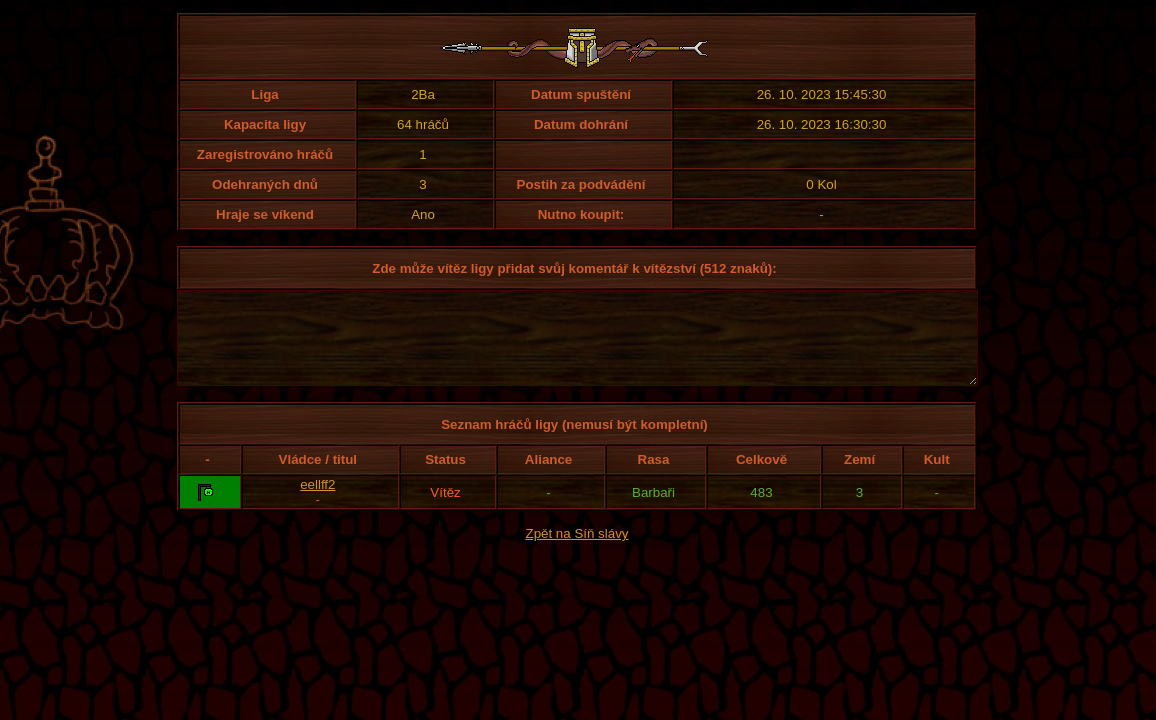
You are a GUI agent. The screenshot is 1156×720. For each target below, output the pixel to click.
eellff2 (317, 502)
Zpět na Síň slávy (577, 551)
